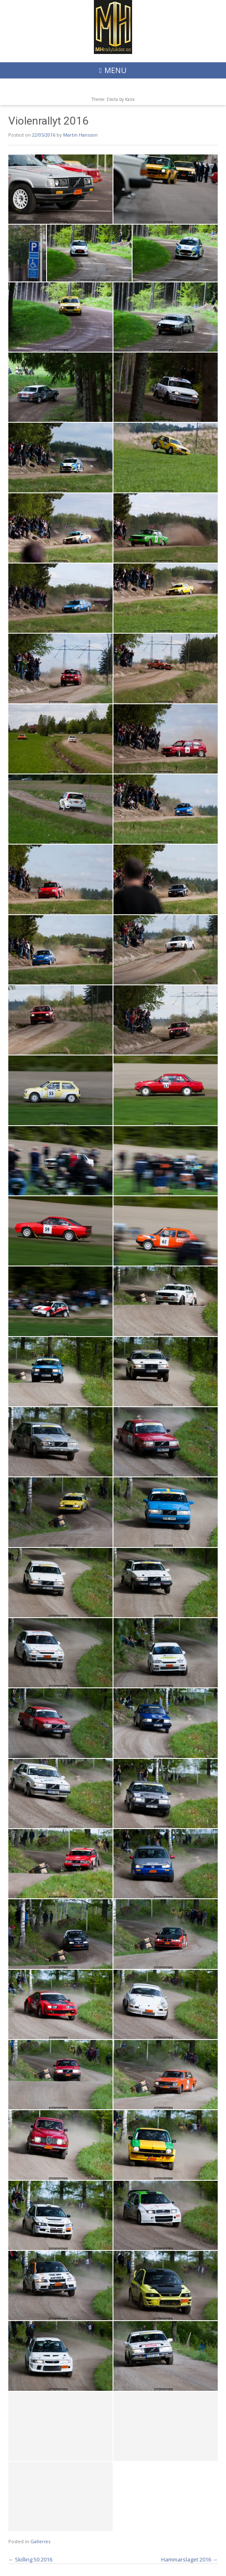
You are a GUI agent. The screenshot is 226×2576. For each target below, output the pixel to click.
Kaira (130, 99)
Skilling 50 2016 (30, 2559)
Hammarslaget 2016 (189, 2559)
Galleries (40, 2541)
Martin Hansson (80, 135)
